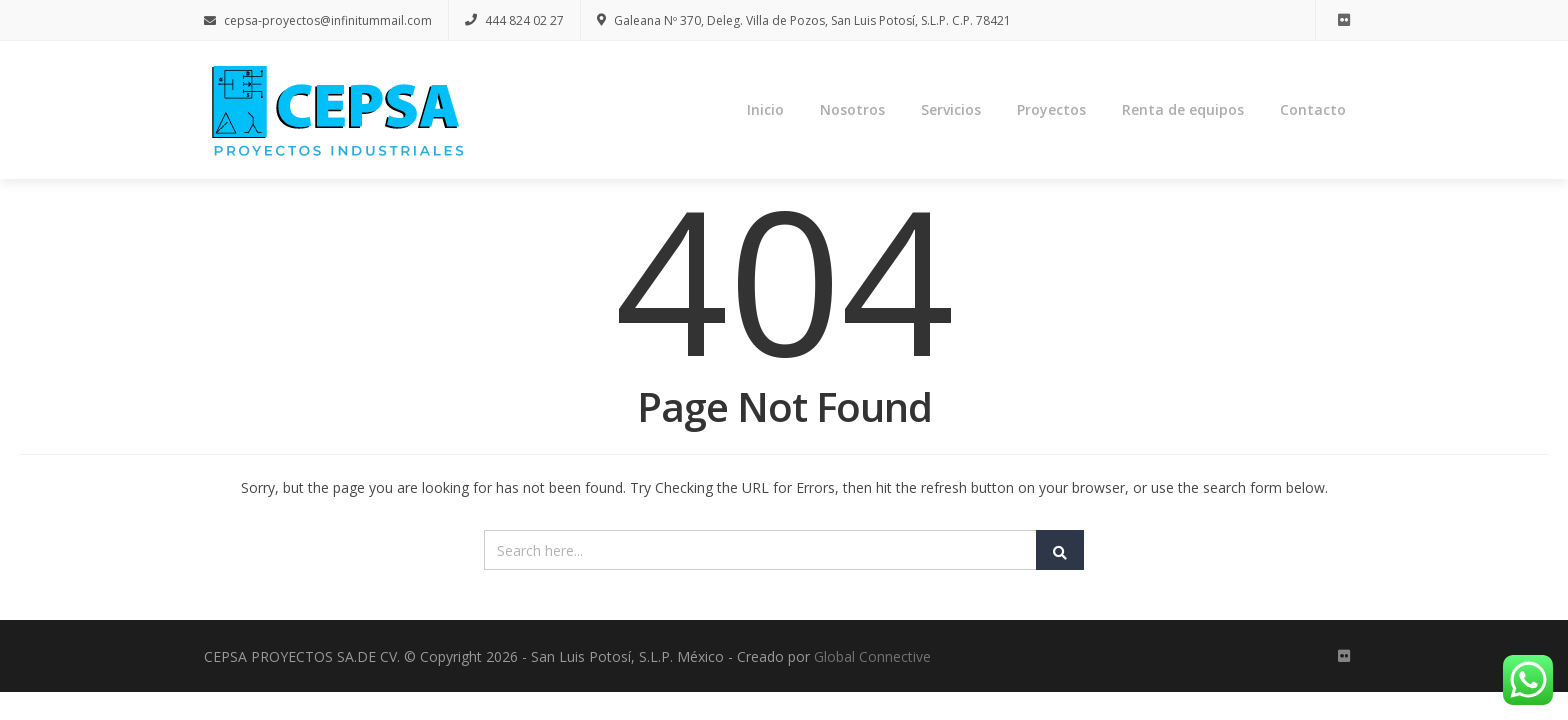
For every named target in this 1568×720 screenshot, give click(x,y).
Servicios (951, 109)
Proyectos (1051, 109)
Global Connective (872, 656)
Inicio (765, 109)
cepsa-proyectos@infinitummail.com (318, 20)
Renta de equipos (1183, 109)
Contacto (1313, 109)
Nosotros (852, 109)
